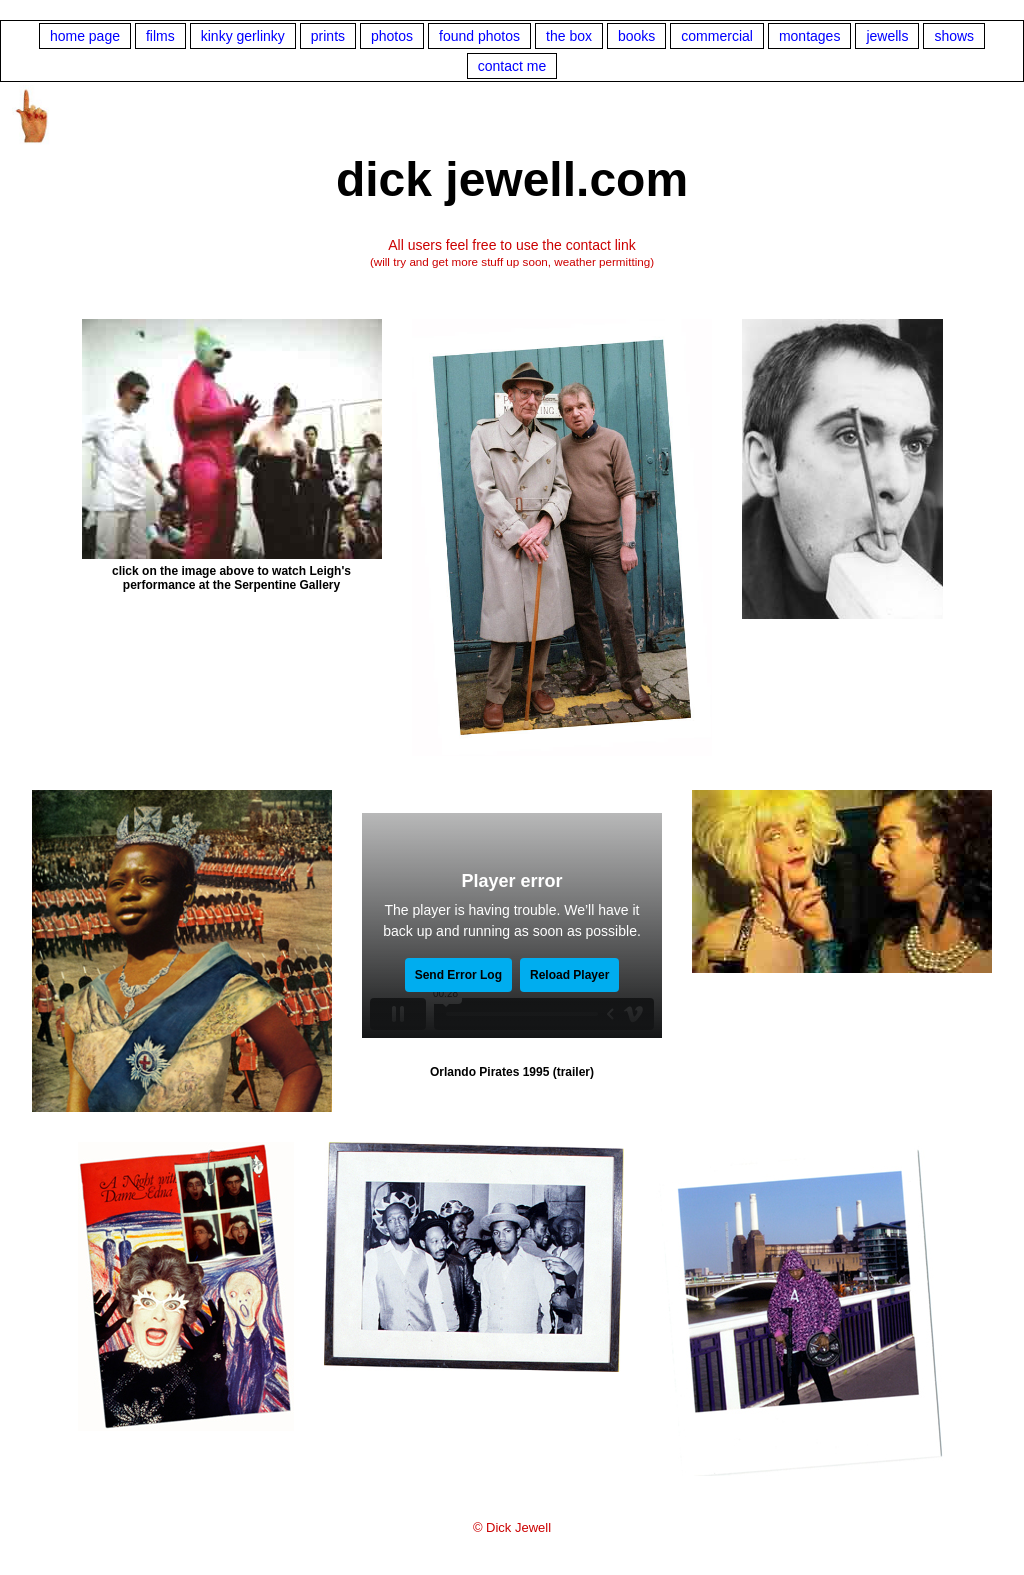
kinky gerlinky (243, 36)
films (160, 36)
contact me (512, 66)
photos (392, 36)
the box (569, 36)
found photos (479, 36)
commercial (717, 36)
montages (809, 36)
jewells (887, 36)
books (636, 36)
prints (328, 36)
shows (954, 36)
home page (85, 36)
